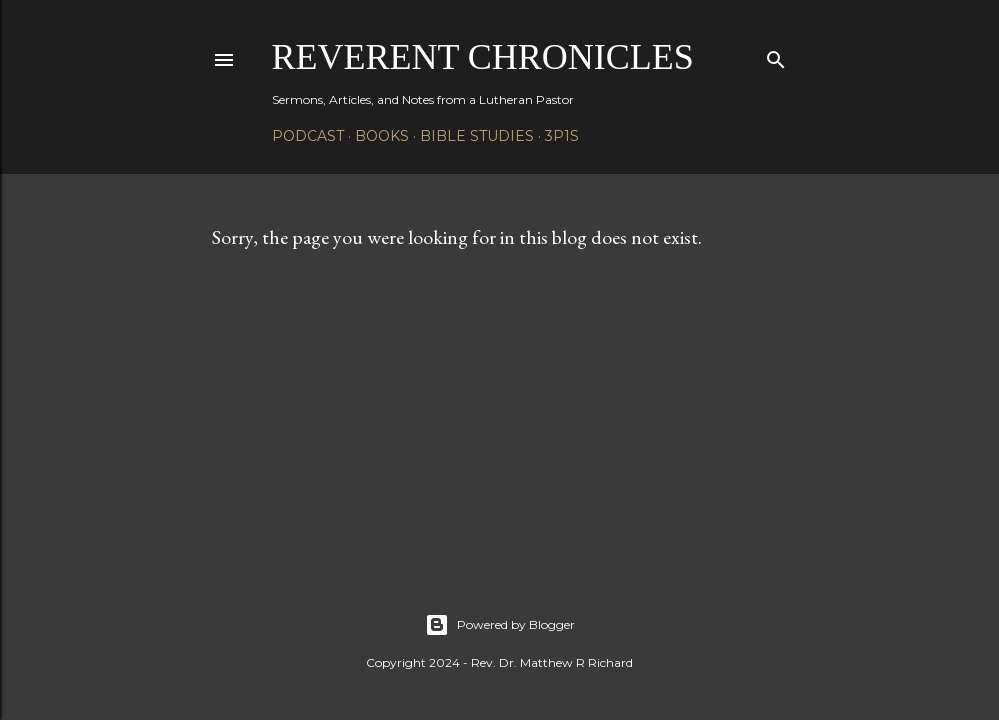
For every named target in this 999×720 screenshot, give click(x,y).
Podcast (308, 136)
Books (382, 136)
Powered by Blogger (500, 625)
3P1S (562, 136)
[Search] (776, 55)
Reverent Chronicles (483, 57)
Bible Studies (477, 136)
